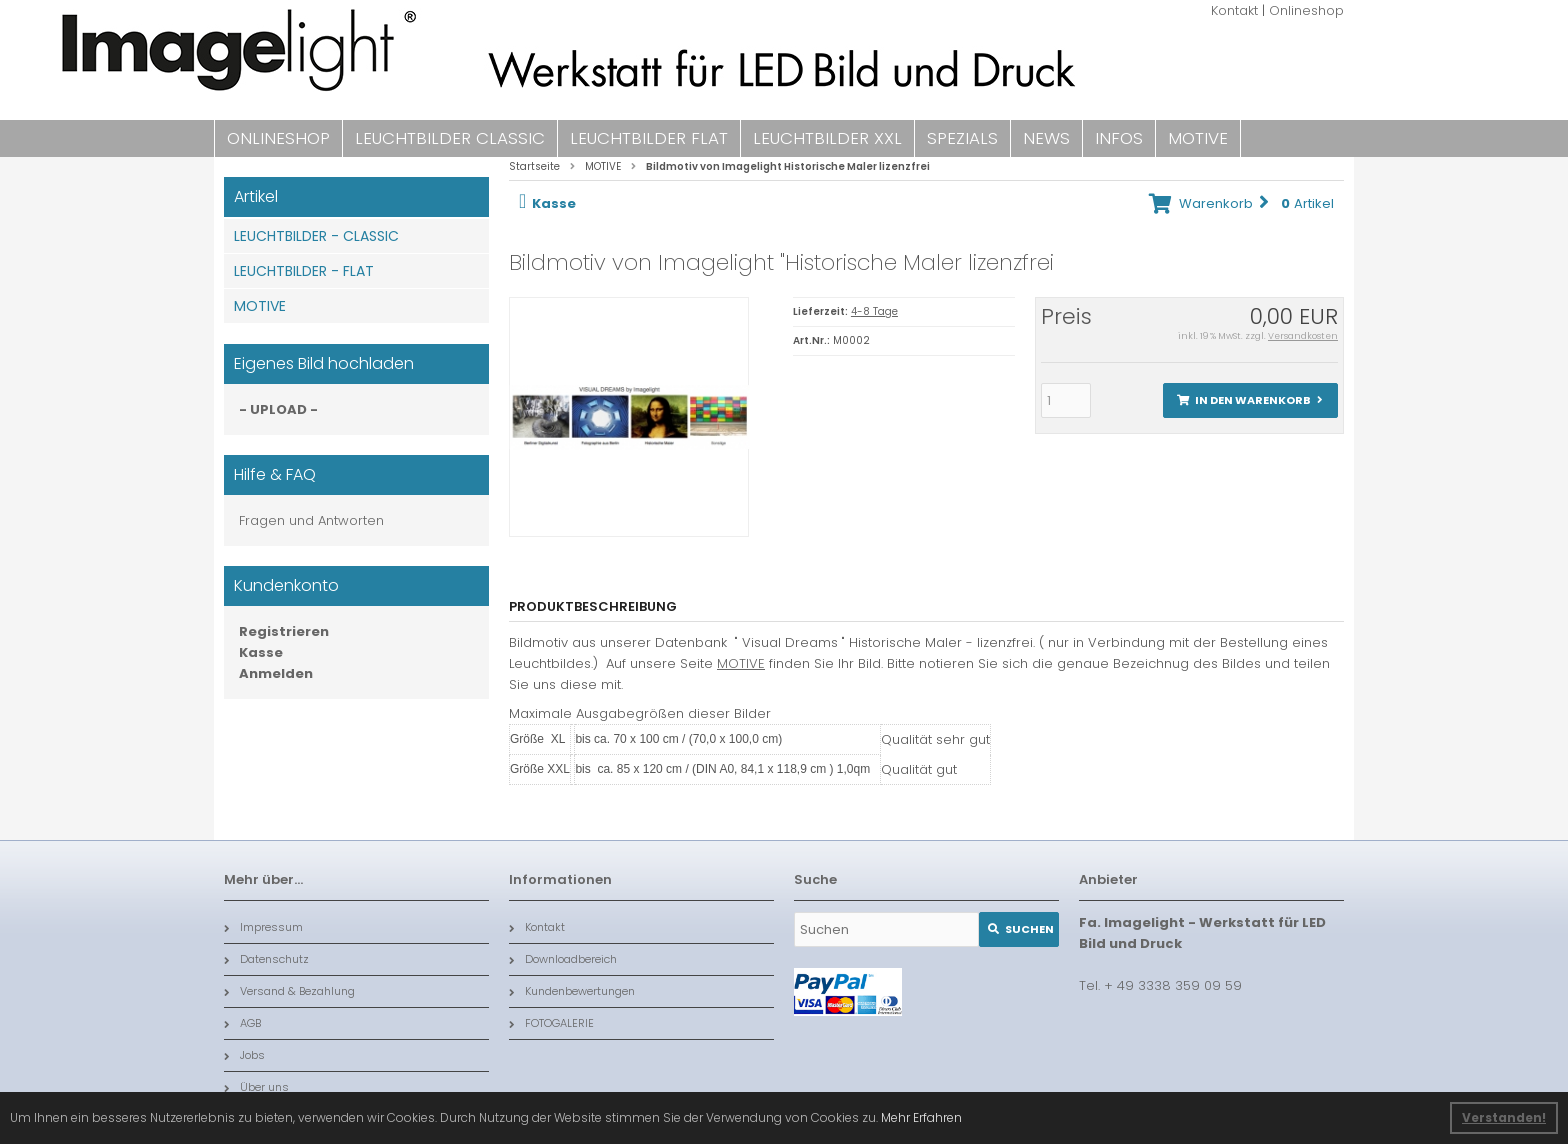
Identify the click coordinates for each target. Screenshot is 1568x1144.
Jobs (244, 1055)
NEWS (1046, 138)
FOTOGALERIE (551, 1023)
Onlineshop (1306, 10)
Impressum (263, 927)
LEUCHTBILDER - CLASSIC (316, 236)
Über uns (256, 1087)
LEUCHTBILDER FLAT (649, 138)
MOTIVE (1198, 138)
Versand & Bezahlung (289, 991)
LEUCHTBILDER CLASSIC (450, 138)
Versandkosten (1303, 336)
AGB (242, 1023)
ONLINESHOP (278, 138)
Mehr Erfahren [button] (921, 1117)
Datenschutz (266, 959)
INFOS (1119, 138)
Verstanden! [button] (1504, 1117)
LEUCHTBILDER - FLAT (304, 271)
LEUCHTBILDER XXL (827, 138)
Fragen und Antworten (311, 520)
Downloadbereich (563, 959)
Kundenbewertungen (572, 991)
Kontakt (1234, 10)
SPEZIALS (962, 138)
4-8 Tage (874, 311)
